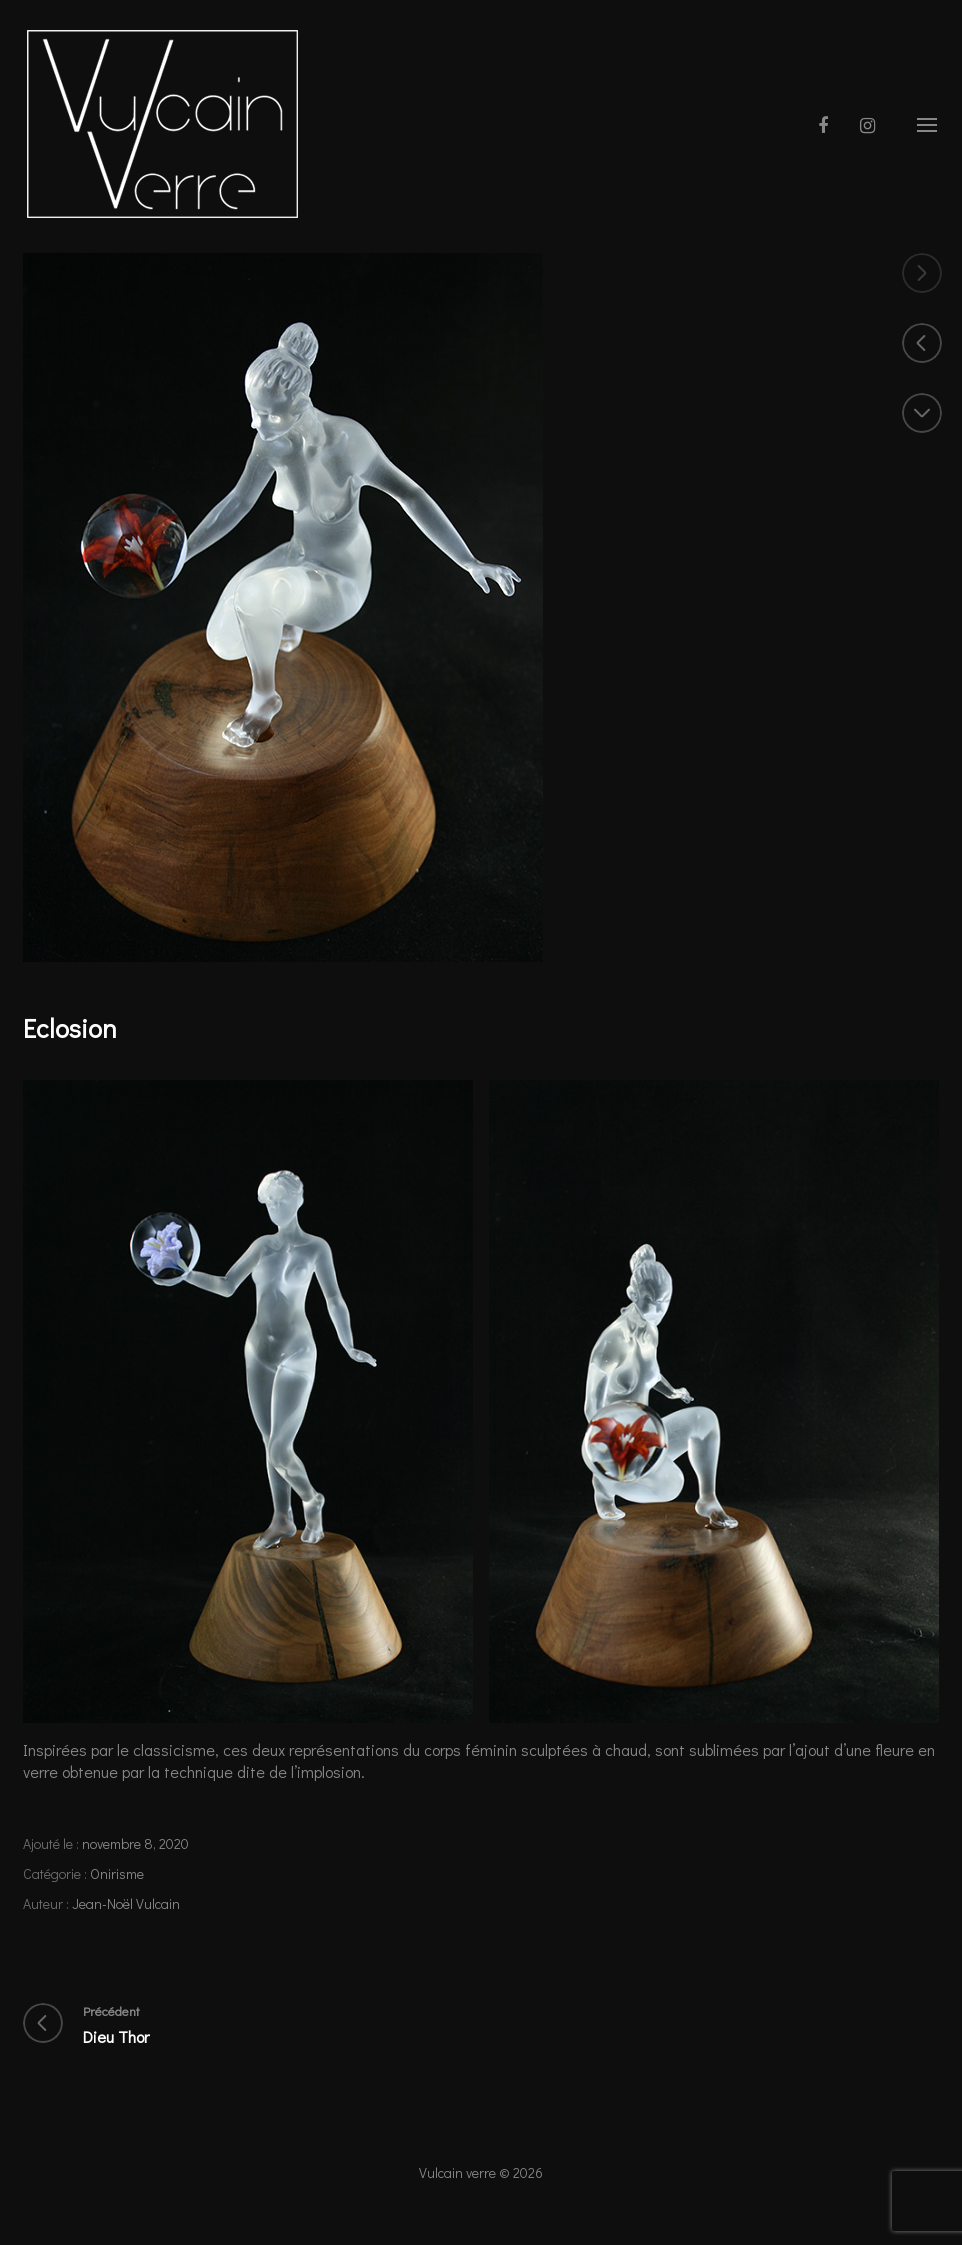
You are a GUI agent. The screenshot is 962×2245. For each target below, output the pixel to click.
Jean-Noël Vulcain (126, 1903)
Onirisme (117, 1873)
